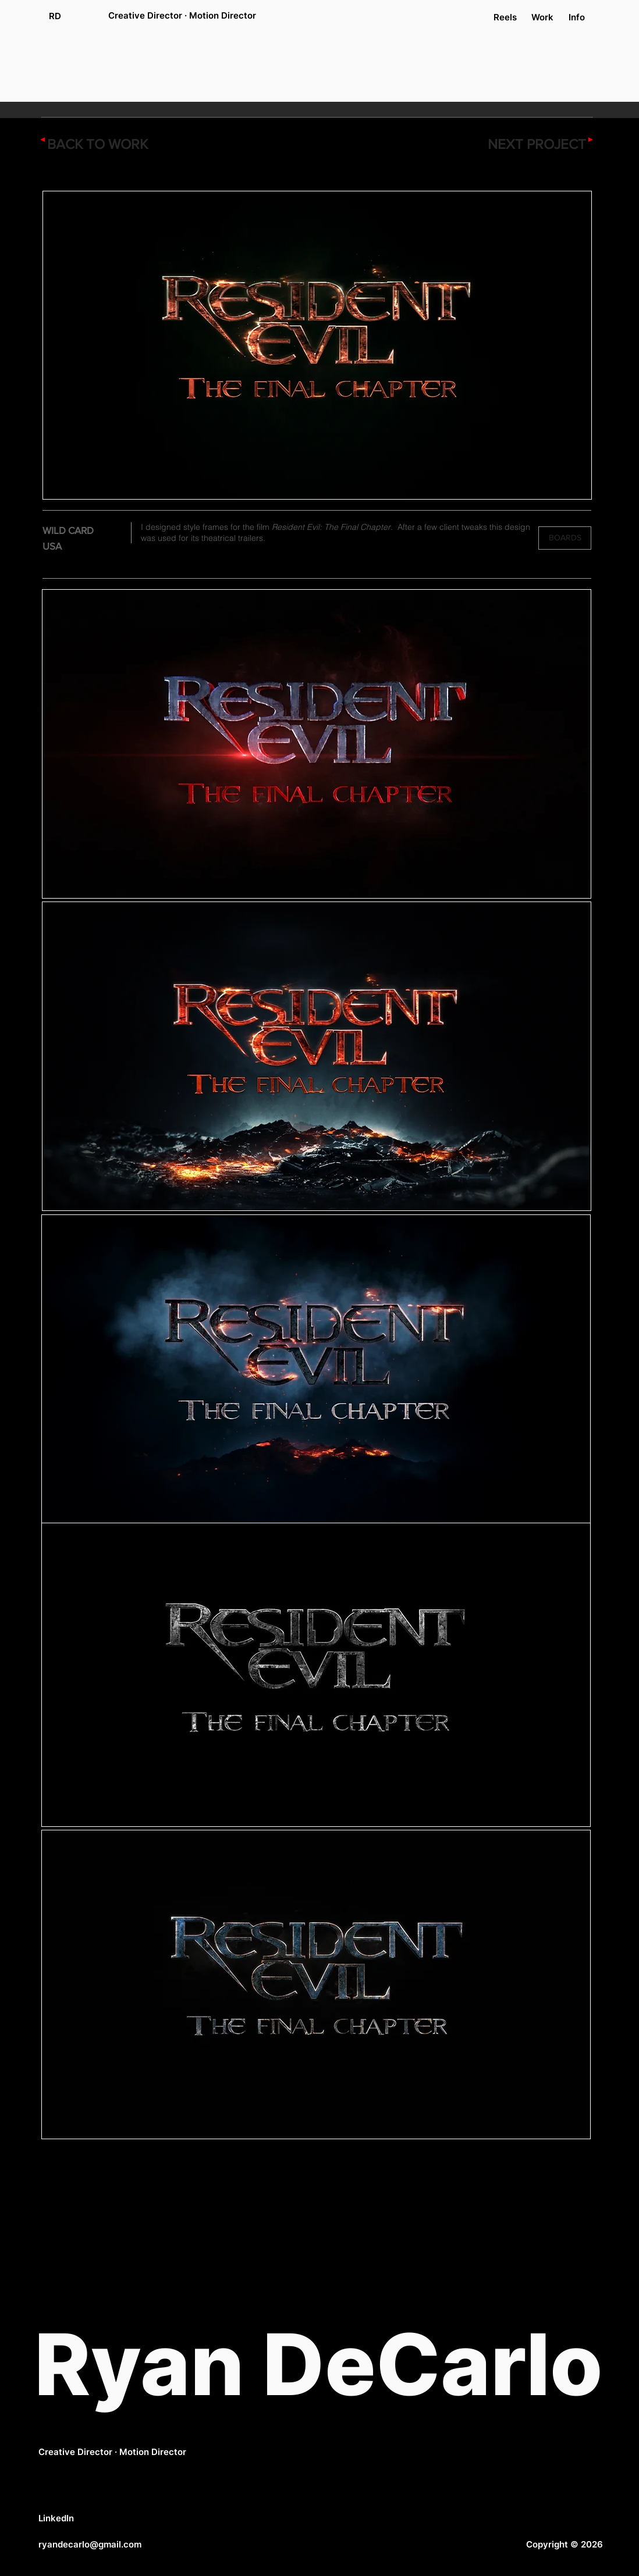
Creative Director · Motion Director (112, 2451)
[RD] (55, 15)
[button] (564, 538)
